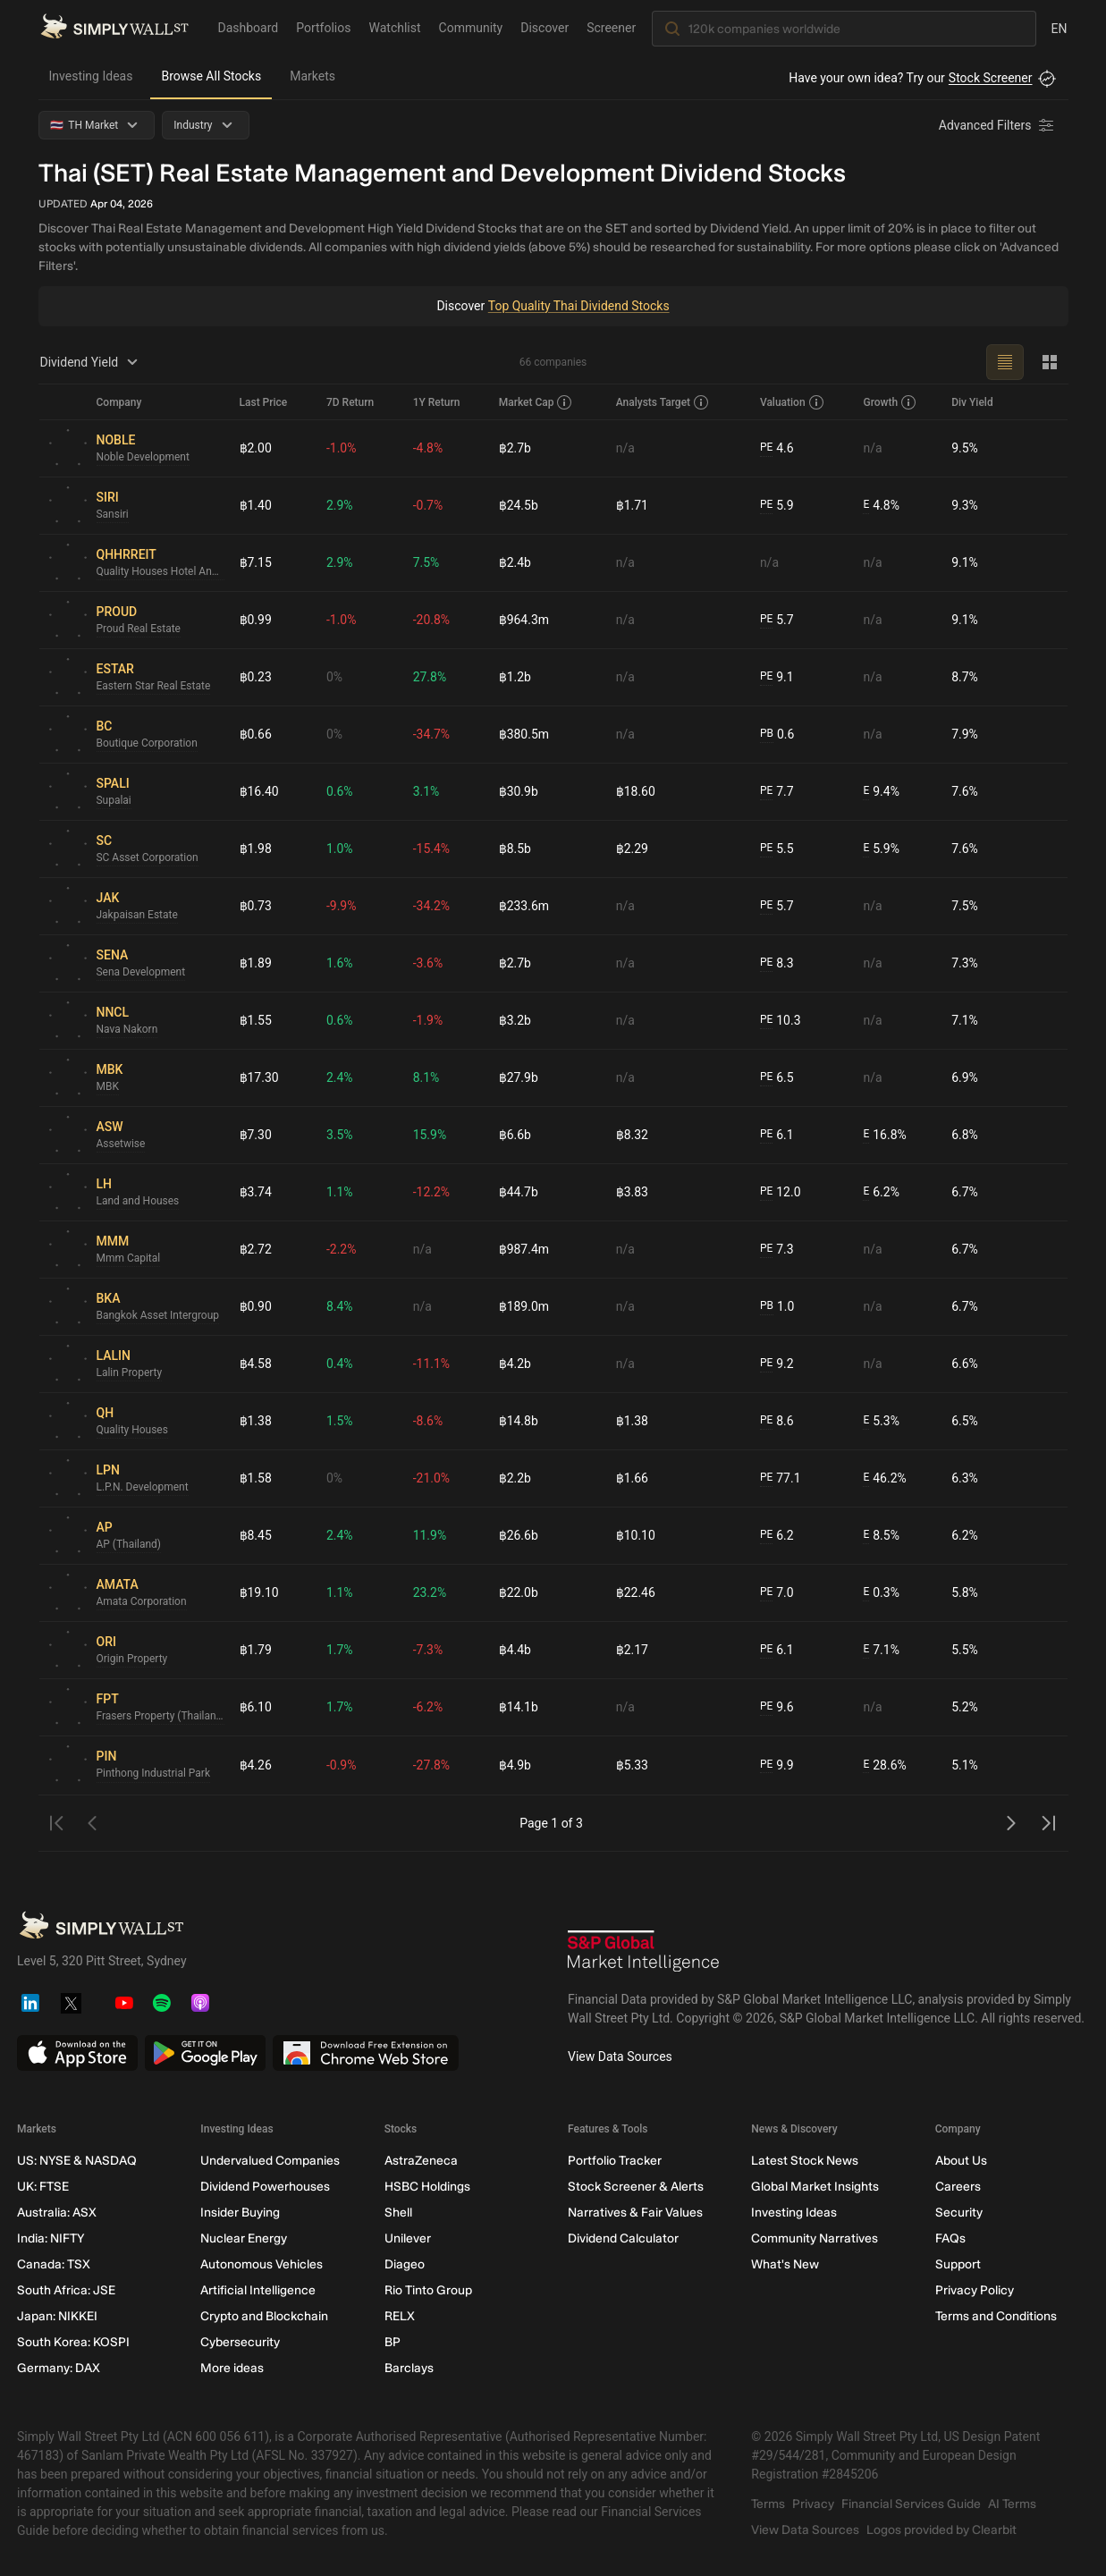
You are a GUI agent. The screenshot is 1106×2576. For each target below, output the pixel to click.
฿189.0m (524, 1306)
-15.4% (431, 848)
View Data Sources (620, 2056)
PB (766, 734)
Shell (397, 2212)
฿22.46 (635, 1592)
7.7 (777, 791)
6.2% (881, 1192)
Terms (768, 2504)
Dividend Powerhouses (265, 2186)
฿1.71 (632, 505)
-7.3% (428, 1650)
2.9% (339, 505)
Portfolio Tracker (614, 2160)
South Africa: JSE (66, 2290)
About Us (960, 2160)
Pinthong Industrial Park (154, 1774)
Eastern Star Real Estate (154, 686)
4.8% (881, 505)
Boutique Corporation (147, 744)
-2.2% (341, 1249)
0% (334, 677)
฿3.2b (515, 1020)
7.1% (964, 1020)
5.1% (964, 1765)
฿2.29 (632, 848)
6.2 (777, 1535)
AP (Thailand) (129, 1545)
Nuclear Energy (243, 2238)
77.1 (780, 1478)
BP (392, 2342)
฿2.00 (256, 448)
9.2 (777, 1364)
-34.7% (431, 734)
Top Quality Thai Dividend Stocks (578, 306)
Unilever (407, 2238)
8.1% (426, 1077)
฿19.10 (259, 1592)
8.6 (777, 1421)
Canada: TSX (53, 2264)
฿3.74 (256, 1192)
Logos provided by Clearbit (941, 2530)
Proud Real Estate (139, 629)
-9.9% (341, 906)
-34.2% (431, 906)
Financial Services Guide (911, 2504)
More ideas (232, 2368)
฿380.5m (524, 734)
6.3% (964, 1478)
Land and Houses (138, 1201)
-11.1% (431, 1363)
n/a (625, 448)
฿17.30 (259, 1077)
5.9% (881, 848)
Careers (957, 2186)
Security (958, 2212)
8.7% (964, 677)
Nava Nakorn (127, 1030)
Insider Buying (240, 2212)
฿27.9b (518, 1077)
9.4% (881, 791)
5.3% (881, 1421)
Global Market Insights (815, 2186)
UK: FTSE (43, 2186)
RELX (399, 2316)
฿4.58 (256, 1363)
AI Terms (1012, 2504)
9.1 (777, 677)
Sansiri (113, 515)
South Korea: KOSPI (73, 2342)
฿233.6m (524, 906)
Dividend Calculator (622, 2238)
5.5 (777, 848)
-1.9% (428, 1020)
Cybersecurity (240, 2342)
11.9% (430, 1535)
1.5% (339, 1421)
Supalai (114, 801)
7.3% (964, 963)
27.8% (430, 677)
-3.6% (428, 963)
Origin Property (132, 1659)
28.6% (884, 1765)
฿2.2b (515, 1478)
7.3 (777, 1249)
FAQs (949, 2238)
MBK (108, 1087)
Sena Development (141, 973)
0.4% (339, 1363)
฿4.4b (515, 1650)
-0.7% (428, 505)
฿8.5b (515, 848)
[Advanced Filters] (997, 125)
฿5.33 (632, 1765)
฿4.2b (515, 1363)
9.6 (777, 1707)
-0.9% (341, 1765)
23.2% (430, 1592)
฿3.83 (632, 1192)
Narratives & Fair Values (634, 2212)
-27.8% (431, 1765)
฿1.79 (256, 1650)
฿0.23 (256, 677)
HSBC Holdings (426, 2186)
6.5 (777, 1077)
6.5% (964, 1421)
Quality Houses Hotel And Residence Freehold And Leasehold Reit (161, 572)
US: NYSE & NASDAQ (77, 2160)
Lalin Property (130, 1373)
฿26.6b (518, 1535)
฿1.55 (256, 1020)
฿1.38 (256, 1421)
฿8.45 (256, 1535)
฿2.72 (256, 1249)
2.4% (339, 1077)
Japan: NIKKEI (57, 2316)
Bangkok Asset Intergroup (158, 1316)
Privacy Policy (973, 2290)
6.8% (964, 1135)
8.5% (881, 1535)
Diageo (404, 2264)
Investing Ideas (91, 76)
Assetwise (121, 1144)
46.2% (884, 1478)
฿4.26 (256, 1765)
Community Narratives (814, 2238)
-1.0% (341, 448)
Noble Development (143, 458)
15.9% (430, 1135)
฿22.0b (518, 1592)
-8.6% (428, 1421)
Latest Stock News (804, 2160)
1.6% (339, 963)
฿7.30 (256, 1135)
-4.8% (428, 448)
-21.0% (431, 1478)
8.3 (777, 963)
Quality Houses (133, 1430)
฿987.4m (524, 1249)
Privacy (813, 2504)
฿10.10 (635, 1535)
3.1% (426, 791)
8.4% (339, 1306)
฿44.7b (518, 1192)
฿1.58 (256, 1478)
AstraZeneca (420, 2160)
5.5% (964, 1650)
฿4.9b (515, 1765)
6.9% (964, 1077)
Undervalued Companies (270, 2160)
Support (957, 2264)
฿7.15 (256, 562)
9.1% (964, 562)
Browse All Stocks (211, 76)
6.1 (777, 1135)
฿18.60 (635, 791)
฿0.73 (256, 906)
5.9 (777, 505)
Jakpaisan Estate (138, 915)
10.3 (780, 1020)
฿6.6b (515, 1135)
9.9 (777, 1765)
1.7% (339, 1650)
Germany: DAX (58, 2368)
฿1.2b (515, 677)
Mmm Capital (129, 1259)
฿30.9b (518, 791)
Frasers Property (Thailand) (161, 1716)
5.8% (964, 1592)
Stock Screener (991, 78)
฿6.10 (256, 1707)
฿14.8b (518, 1421)
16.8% (884, 1135)
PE (766, 448)
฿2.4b (515, 562)
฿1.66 (632, 1478)
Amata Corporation (142, 1602)
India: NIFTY (50, 2238)
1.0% (339, 848)
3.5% (339, 1135)
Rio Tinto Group (427, 2290)
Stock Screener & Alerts (635, 2186)
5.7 (777, 620)
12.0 (780, 1192)
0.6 (777, 734)
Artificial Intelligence (258, 2290)
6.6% (964, 1363)
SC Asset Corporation (147, 858)
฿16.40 (259, 791)
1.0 (777, 1306)
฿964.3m (524, 619)
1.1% (339, 1192)
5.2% (964, 1707)
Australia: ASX (57, 2212)
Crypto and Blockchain (264, 2316)
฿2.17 (632, 1650)
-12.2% (431, 1192)
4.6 (777, 448)
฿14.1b (518, 1707)
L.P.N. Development (143, 1488)
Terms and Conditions (995, 2316)
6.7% (964, 1192)
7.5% (426, 562)
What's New (785, 2264)
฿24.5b (518, 505)
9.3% (964, 505)
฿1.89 (256, 963)
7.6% (964, 791)
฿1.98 (256, 848)
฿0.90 (256, 1306)
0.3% (881, 1592)
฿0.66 (256, 734)
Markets (312, 76)
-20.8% (431, 619)
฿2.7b (515, 448)
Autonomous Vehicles (261, 2264)
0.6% (339, 791)
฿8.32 (632, 1135)
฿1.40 (256, 505)
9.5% (964, 448)
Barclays (408, 2368)
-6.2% (428, 1707)
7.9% (964, 734)
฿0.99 (256, 619)
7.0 (777, 1592)
